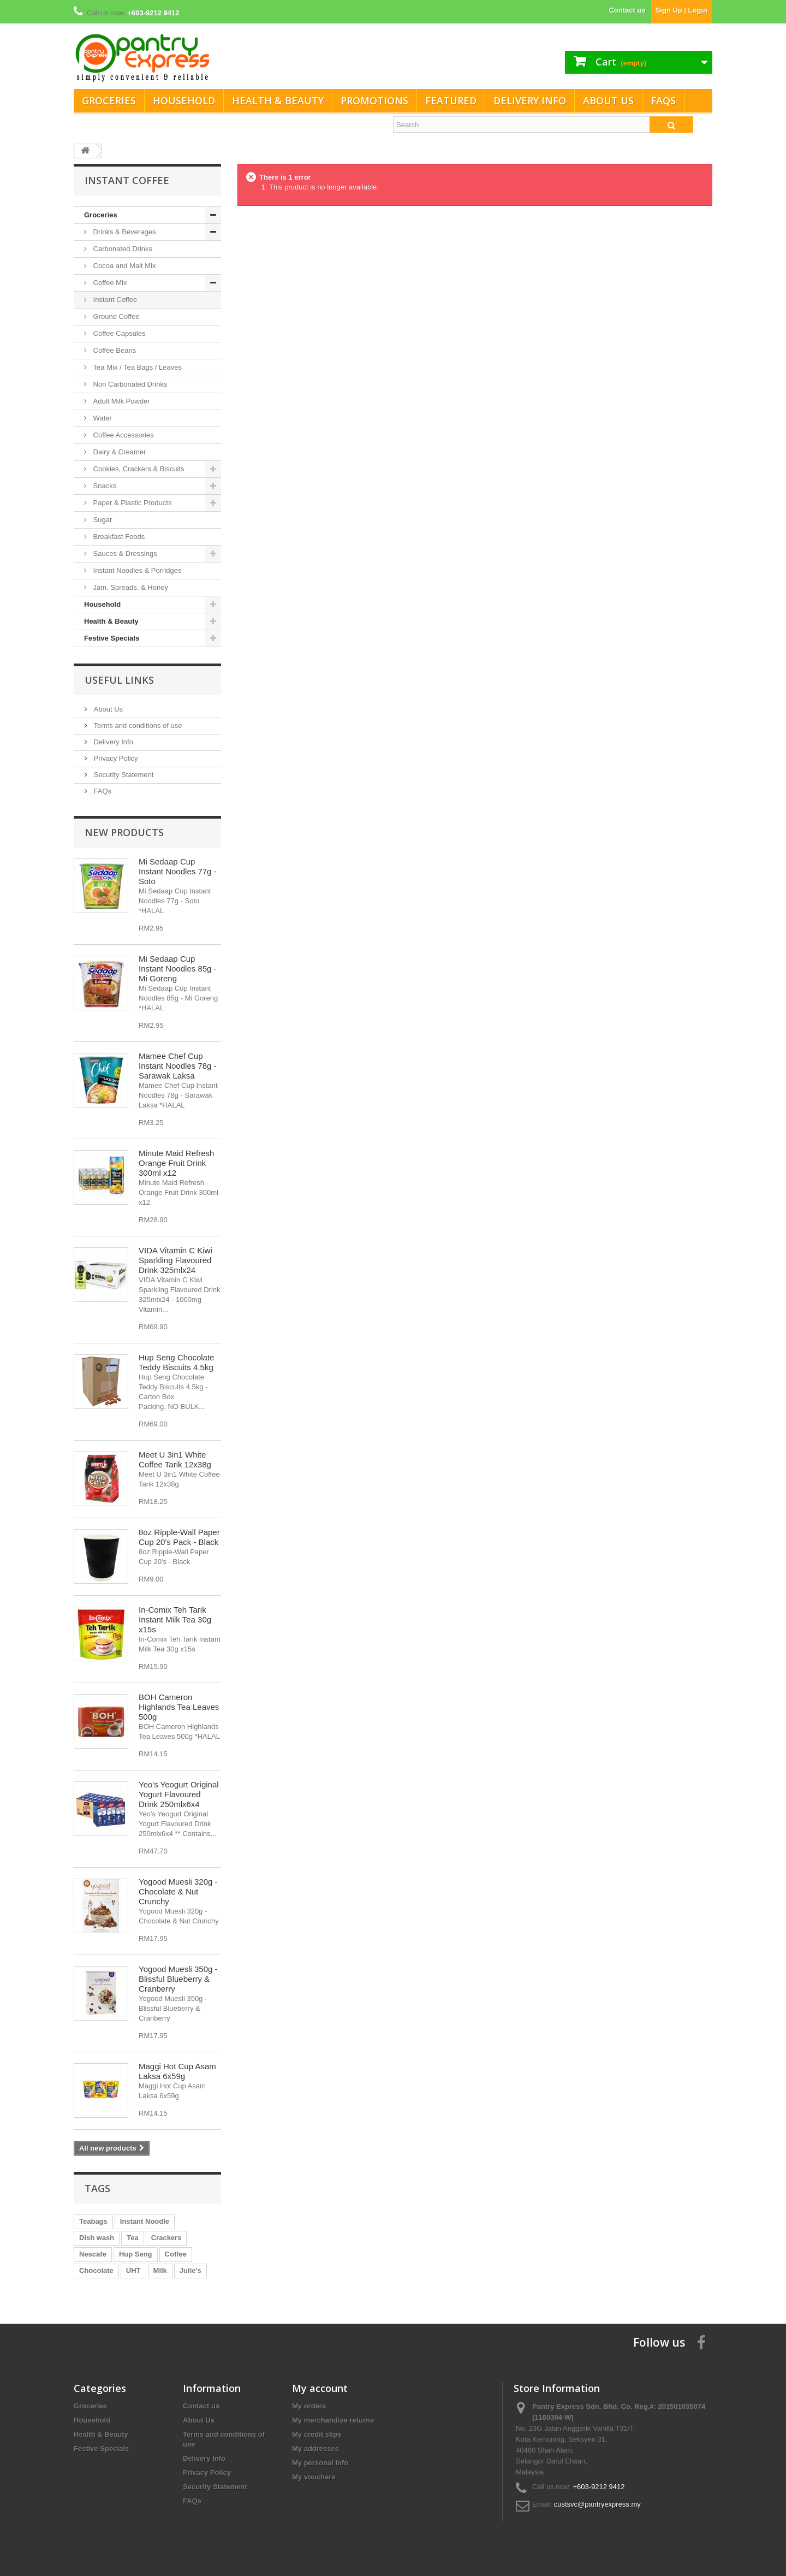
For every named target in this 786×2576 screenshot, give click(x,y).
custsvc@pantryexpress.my (597, 2504)
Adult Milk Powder (120, 401)
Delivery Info (529, 100)
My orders (309, 2406)
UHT (133, 2270)
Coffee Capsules (118, 333)
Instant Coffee (114, 299)
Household (184, 100)
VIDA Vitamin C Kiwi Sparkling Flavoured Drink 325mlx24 (175, 1260)
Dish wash (96, 2238)
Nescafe (92, 2254)
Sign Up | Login (681, 10)
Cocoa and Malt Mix (123, 266)
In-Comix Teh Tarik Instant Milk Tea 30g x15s (175, 1619)
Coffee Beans (113, 350)
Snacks (103, 486)
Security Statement (122, 775)
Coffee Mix (109, 283)
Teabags (93, 2221)
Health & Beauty (278, 100)
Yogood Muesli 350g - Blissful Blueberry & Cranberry (178, 1978)
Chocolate (96, 2270)
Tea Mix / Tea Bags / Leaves (136, 367)
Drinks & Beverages (123, 232)
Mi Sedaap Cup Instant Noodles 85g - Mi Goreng (178, 968)
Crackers (166, 2238)
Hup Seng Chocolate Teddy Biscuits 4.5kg (176, 1362)
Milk (160, 2270)
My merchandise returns (333, 2420)
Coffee (176, 2254)
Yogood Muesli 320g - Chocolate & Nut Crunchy (178, 1891)
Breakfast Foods (118, 536)
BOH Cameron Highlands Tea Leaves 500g (179, 1706)
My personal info (320, 2463)
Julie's (190, 2270)
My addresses (315, 2448)
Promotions (374, 100)
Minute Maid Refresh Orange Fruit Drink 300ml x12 (176, 1162)
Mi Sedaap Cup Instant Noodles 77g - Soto (178, 871)
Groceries (109, 100)
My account (320, 2388)
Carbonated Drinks (121, 249)
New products (124, 832)
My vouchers (313, 2477)
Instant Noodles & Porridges (136, 570)
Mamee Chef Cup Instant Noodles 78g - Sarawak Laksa (178, 1065)
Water (101, 418)
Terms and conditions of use (137, 725)
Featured (451, 100)
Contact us (627, 10)
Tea (132, 2238)
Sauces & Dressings (124, 553)
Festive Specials (111, 638)
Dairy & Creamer (118, 452)
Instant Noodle (144, 2221)
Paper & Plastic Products (131, 503)
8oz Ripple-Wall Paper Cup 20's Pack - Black (179, 1537)
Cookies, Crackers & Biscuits (137, 469)
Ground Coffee (115, 316)
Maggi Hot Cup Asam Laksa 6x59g (177, 2071)
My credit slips (316, 2434)
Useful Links (119, 679)
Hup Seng (135, 2254)
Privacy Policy (115, 758)
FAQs (663, 100)
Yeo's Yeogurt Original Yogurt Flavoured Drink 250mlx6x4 (179, 1794)
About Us (608, 100)
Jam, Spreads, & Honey (129, 587)
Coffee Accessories (122, 435)
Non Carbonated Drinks (129, 384)
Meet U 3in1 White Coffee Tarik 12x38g (175, 1459)
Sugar (101, 520)
